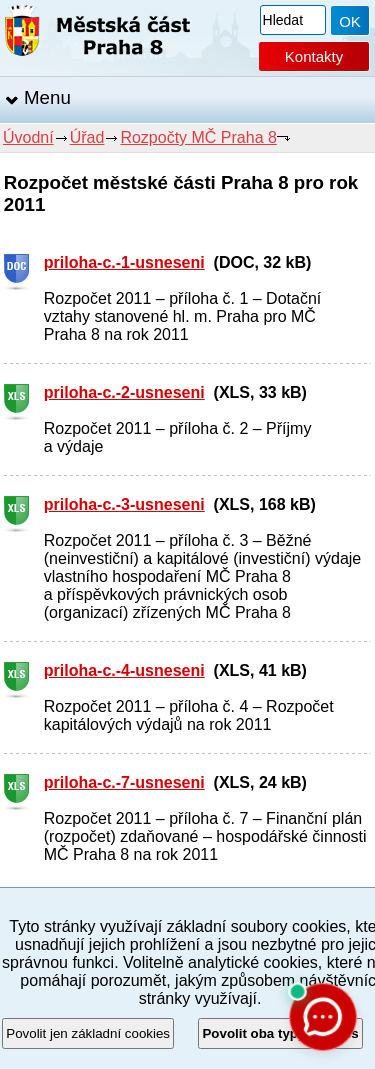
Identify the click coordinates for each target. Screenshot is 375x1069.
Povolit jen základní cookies (88, 1033)
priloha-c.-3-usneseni (124, 504)
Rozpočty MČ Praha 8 (198, 137)
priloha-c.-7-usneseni (124, 782)
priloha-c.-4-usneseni (124, 670)
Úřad (87, 137)
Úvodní (28, 137)
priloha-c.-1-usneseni (124, 262)
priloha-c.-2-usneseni (124, 392)
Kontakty (314, 56)
